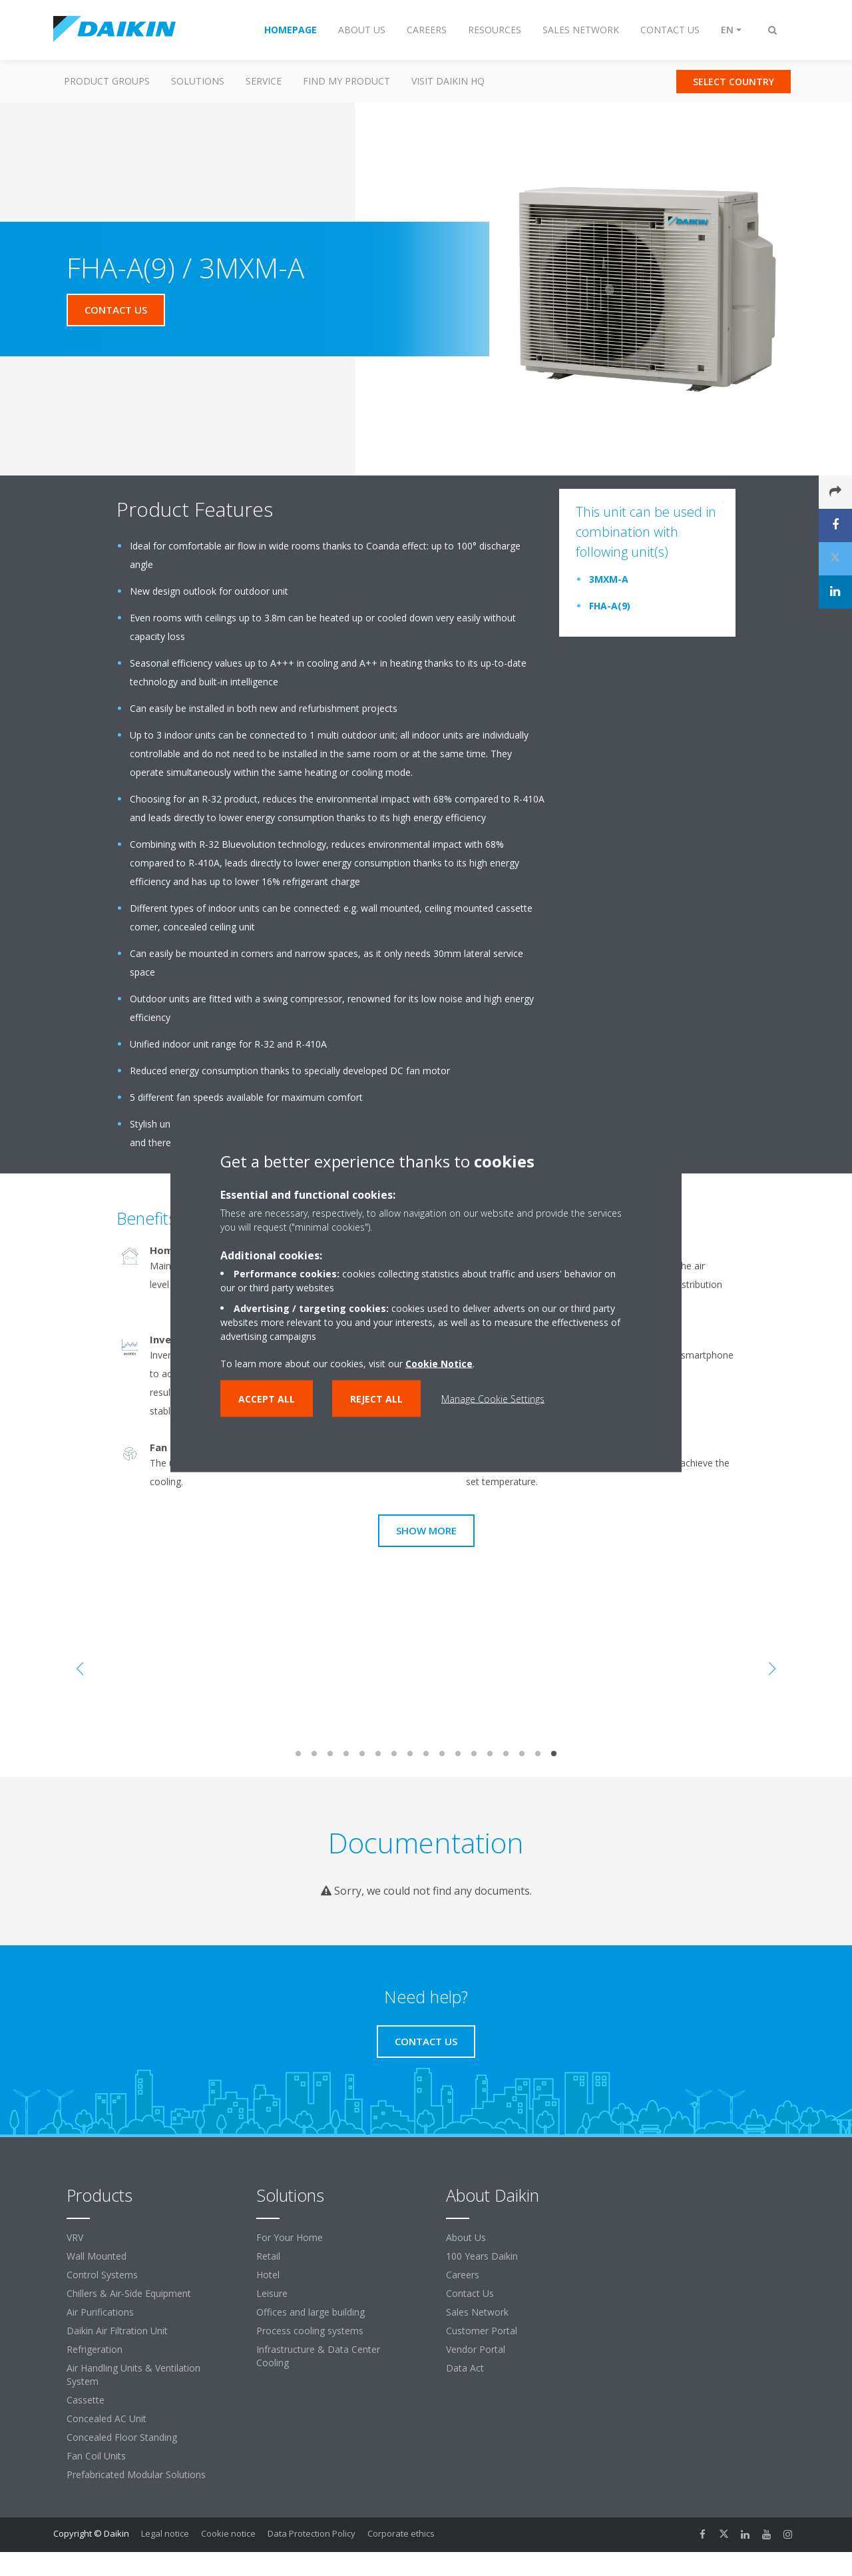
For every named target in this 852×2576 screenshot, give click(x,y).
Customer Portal (481, 2330)
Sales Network (477, 2312)
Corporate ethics (401, 2533)
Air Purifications (100, 2312)
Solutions (197, 81)
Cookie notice (228, 2533)
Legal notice (165, 2533)
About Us (466, 2237)
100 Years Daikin (482, 2256)
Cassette (86, 2400)
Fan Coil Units (96, 2455)
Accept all (266, 1399)
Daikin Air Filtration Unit (117, 2330)
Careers (462, 2274)
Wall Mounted (96, 2256)
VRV (75, 2237)
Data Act (465, 2368)
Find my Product (346, 81)
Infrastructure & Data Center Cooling (318, 2356)
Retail (268, 2256)
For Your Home (289, 2237)
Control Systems (102, 2274)
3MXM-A (608, 579)
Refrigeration (94, 2349)
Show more (426, 1530)
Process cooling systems (309, 2330)
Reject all (376, 1399)
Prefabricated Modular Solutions (136, 2474)
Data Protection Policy (311, 2533)
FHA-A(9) (609, 605)
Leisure (272, 2293)
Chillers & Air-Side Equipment (129, 2293)
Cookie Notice (439, 1363)
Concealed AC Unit (106, 2418)
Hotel (268, 2274)
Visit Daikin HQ (448, 81)
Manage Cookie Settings (492, 1399)
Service (264, 81)
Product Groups (107, 81)
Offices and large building (310, 2312)
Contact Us (470, 2293)
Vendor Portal (475, 2349)
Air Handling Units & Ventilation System (133, 2375)
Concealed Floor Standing (122, 2437)
